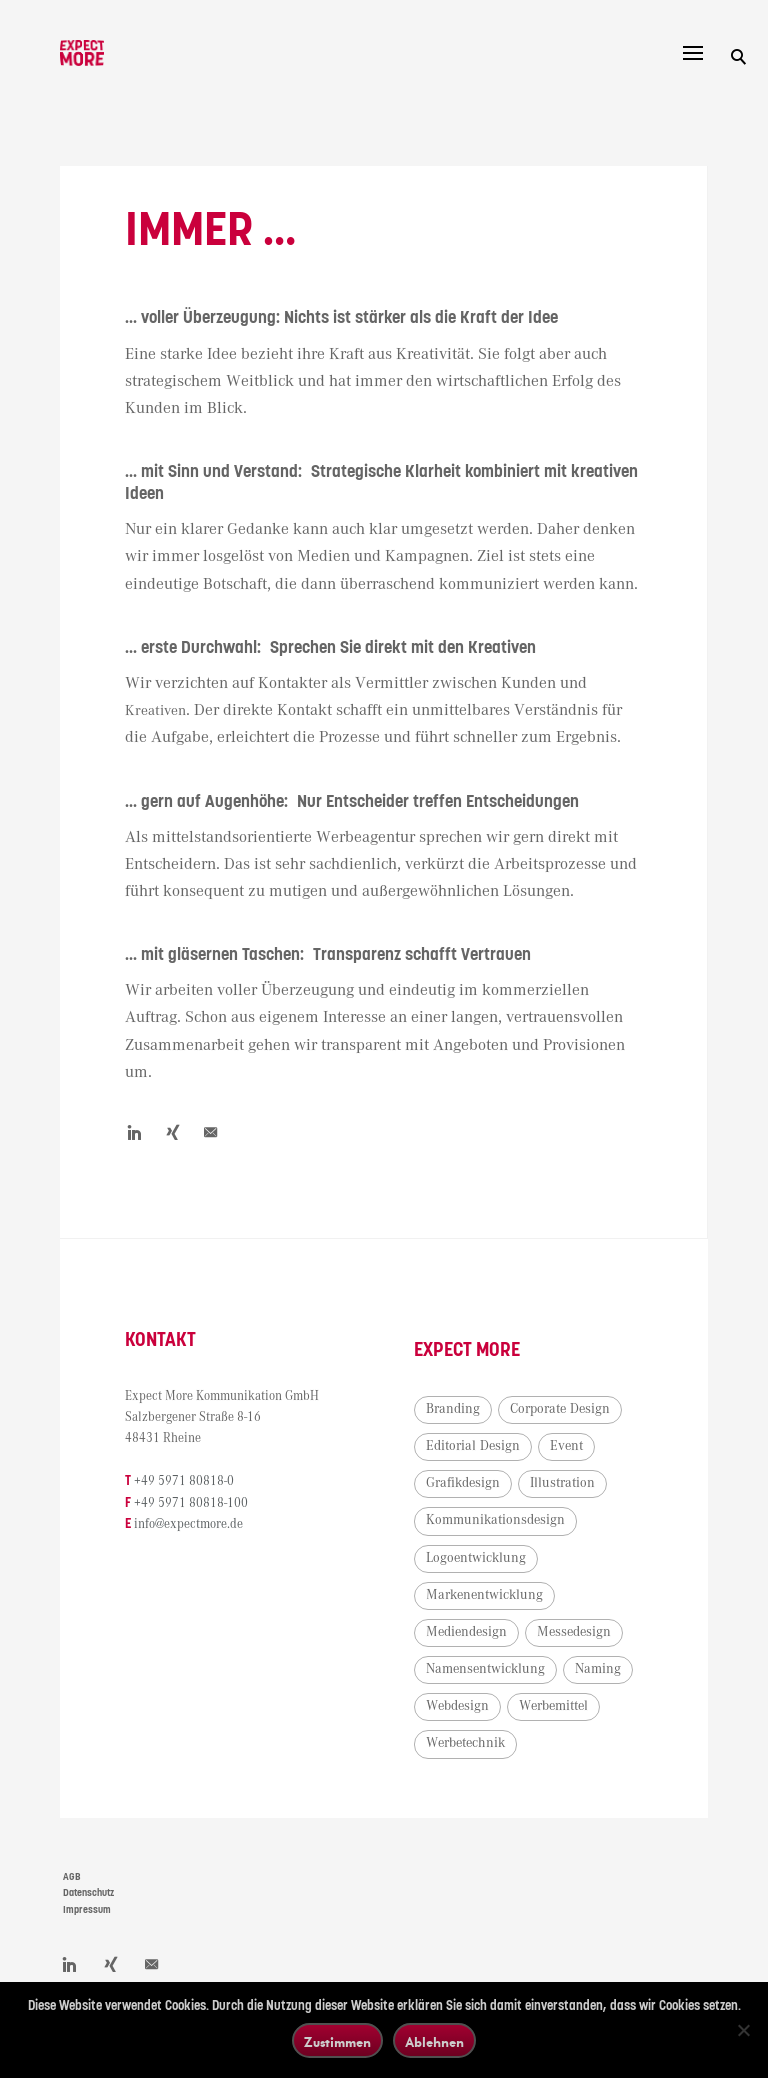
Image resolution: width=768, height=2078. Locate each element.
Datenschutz (88, 1893)
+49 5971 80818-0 (184, 1481)
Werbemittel (553, 1706)
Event (566, 1446)
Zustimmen (337, 2041)
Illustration (562, 1483)
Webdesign (457, 1706)
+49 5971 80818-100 (191, 1503)
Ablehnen (434, 2041)
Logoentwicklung (476, 1558)
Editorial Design (473, 1446)
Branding (453, 1409)
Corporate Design (560, 1409)
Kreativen (159, 710)
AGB (72, 1877)
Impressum (87, 1910)
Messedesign (574, 1632)
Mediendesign (466, 1632)
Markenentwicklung (484, 1595)
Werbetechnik (465, 1743)
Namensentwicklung (485, 1669)
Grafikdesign (463, 1483)
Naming (598, 1669)
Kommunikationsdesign (495, 1520)
